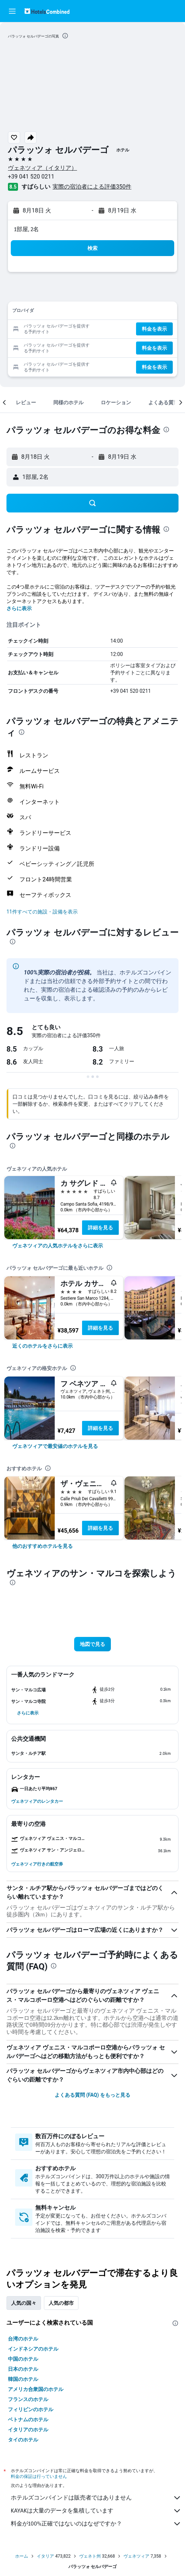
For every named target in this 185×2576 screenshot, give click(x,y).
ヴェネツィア (136, 2556)
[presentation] (65, 35)
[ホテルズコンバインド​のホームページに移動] (46, 11)
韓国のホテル (23, 2379)
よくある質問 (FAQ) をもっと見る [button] (92, 2095)
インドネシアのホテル (33, 2349)
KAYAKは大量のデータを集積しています (96, 2510)
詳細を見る (100, 1227)
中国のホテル (23, 2359)
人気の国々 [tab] (23, 2303)
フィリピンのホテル (30, 2409)
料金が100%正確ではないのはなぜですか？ (96, 2523)
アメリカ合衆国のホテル (35, 2389)
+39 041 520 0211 (31, 176)
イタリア (45, 2556)
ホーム (21, 2556)
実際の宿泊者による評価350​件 (92, 186)
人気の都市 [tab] (61, 2303)
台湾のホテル (23, 2339)
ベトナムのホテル (28, 2419)
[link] (57, 1245)
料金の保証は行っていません (39, 2476)
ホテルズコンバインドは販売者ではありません (96, 2497)
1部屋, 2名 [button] (26, 229)
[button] (12, 11)
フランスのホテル (28, 2399)
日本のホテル (23, 2369)
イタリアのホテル (28, 2429)
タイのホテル (23, 2440)
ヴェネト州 (90, 2556)
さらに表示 (19, 608)
